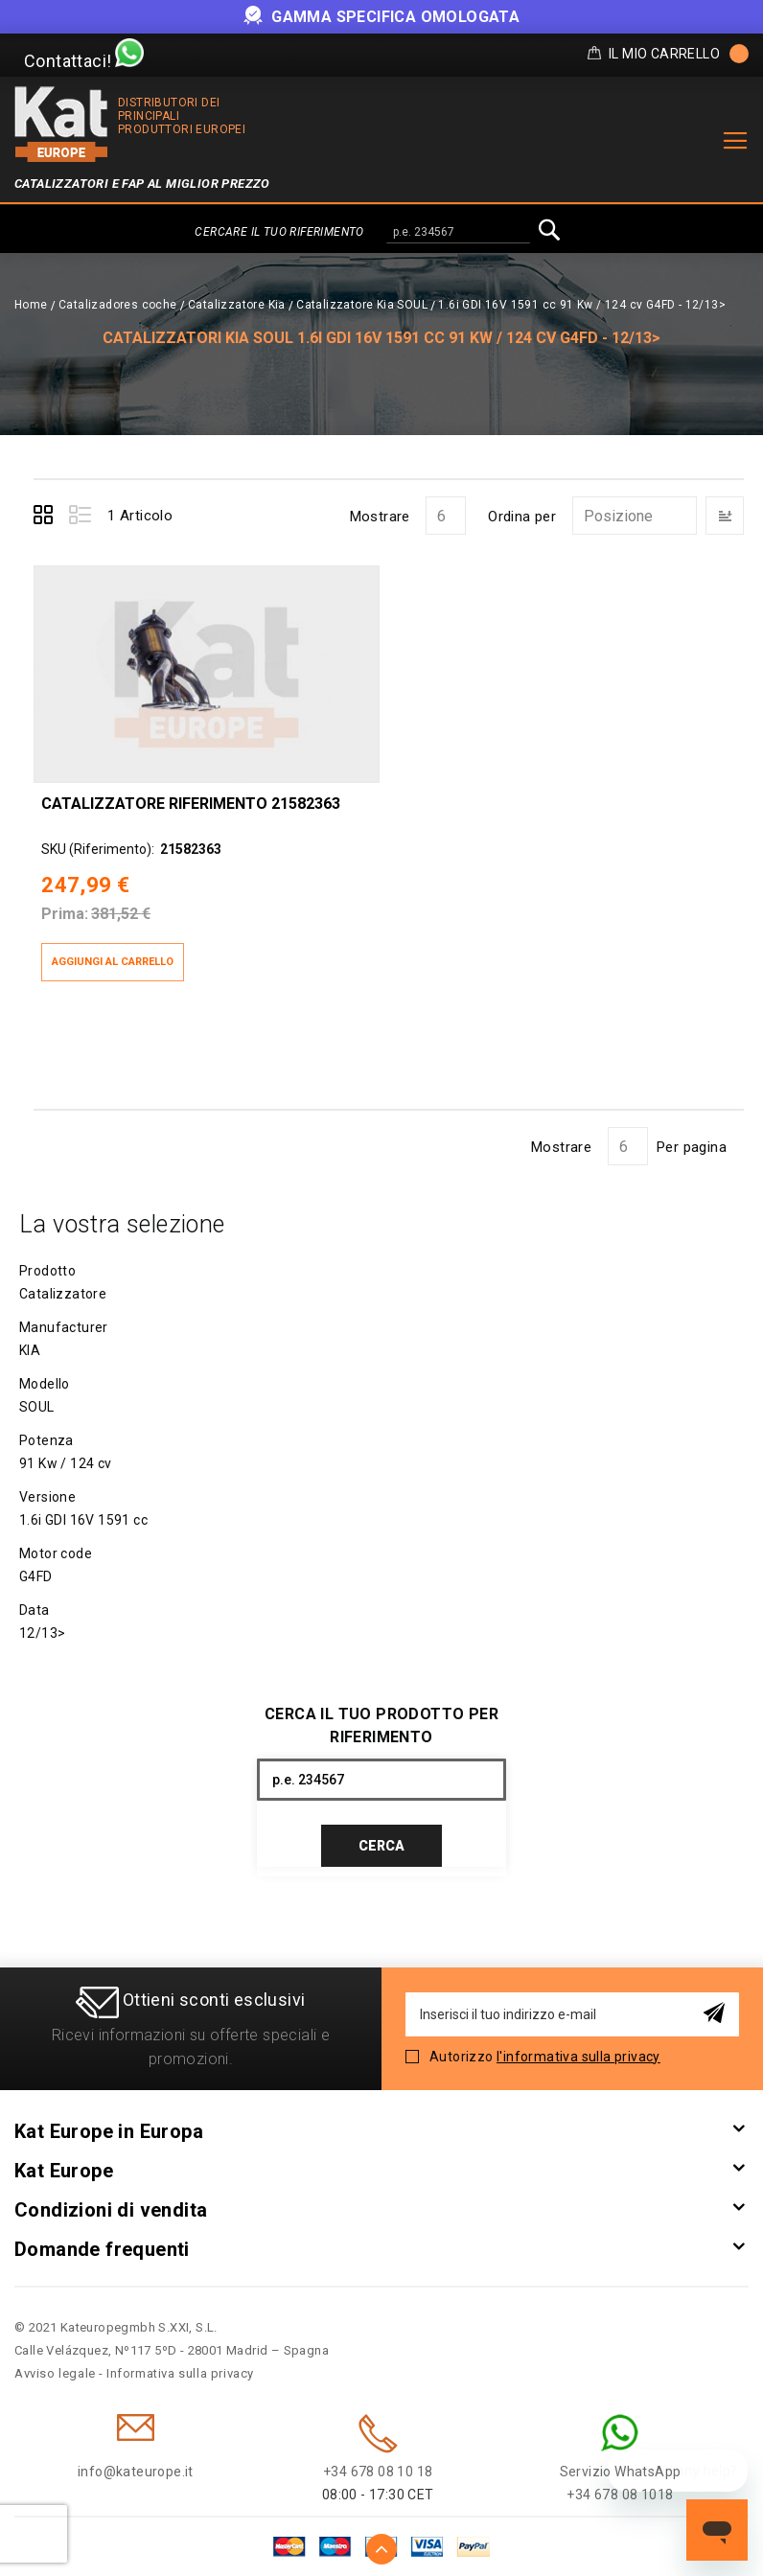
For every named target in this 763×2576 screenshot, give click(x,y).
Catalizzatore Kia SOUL (362, 304)
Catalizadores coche (117, 304)
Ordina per (522, 516)
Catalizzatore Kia (237, 304)
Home (31, 304)
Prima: (64, 914)
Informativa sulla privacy (180, 2373)
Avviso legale (55, 2373)
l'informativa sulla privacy (578, 2056)
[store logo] (61, 124)
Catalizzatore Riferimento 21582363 (190, 803)
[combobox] (458, 232)
